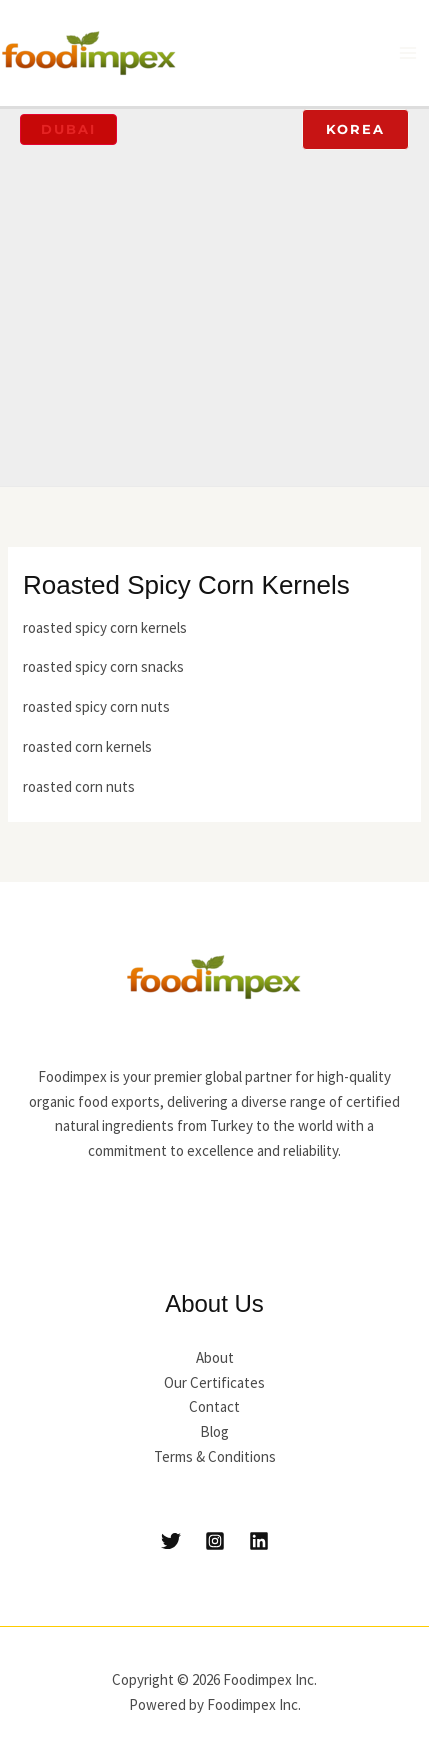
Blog (214, 1431)
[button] (68, 129)
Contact (214, 1406)
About (215, 1357)
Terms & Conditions (215, 1456)
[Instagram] (215, 1541)
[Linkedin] (259, 1541)
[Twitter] (171, 1541)
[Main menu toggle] (408, 53)
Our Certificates (214, 1382)
